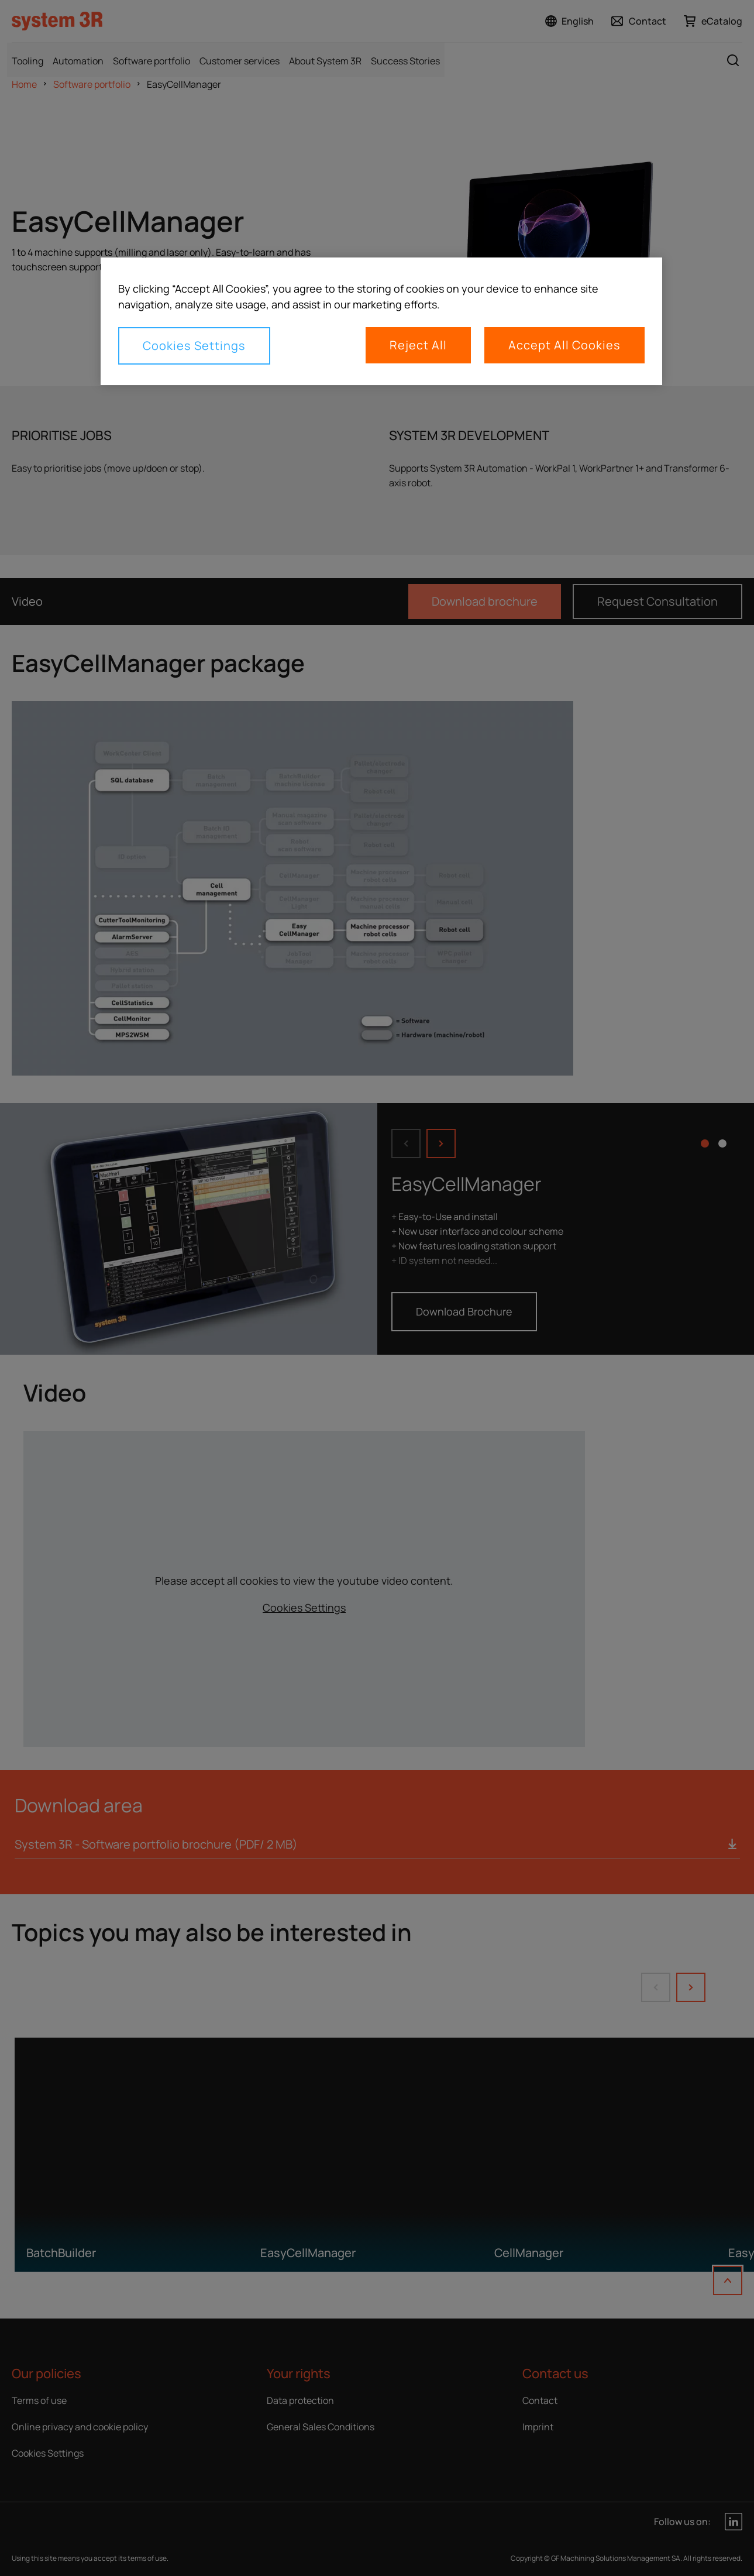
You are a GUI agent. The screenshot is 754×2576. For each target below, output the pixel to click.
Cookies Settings (194, 345)
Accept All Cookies (564, 345)
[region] (381, 321)
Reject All (418, 345)
